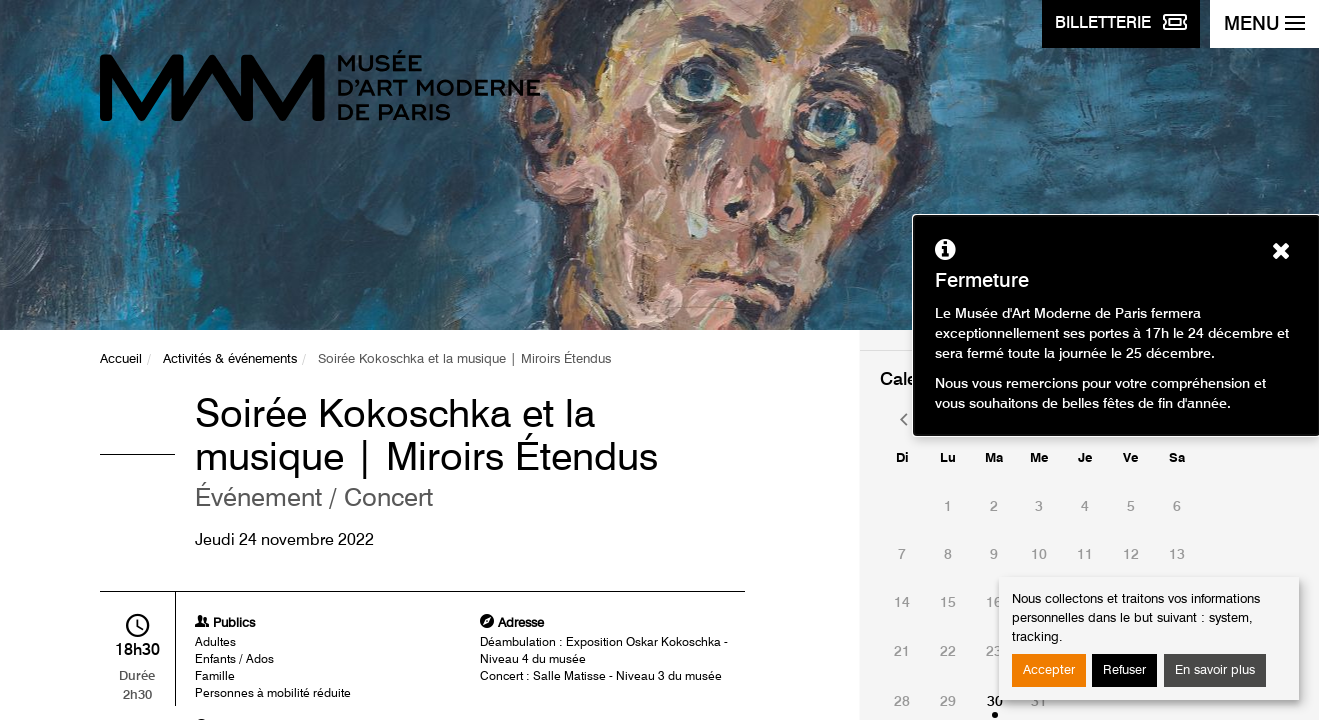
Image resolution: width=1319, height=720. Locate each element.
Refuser (1124, 670)
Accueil (121, 359)
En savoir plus (1215, 670)
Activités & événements (230, 359)
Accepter (1049, 670)
